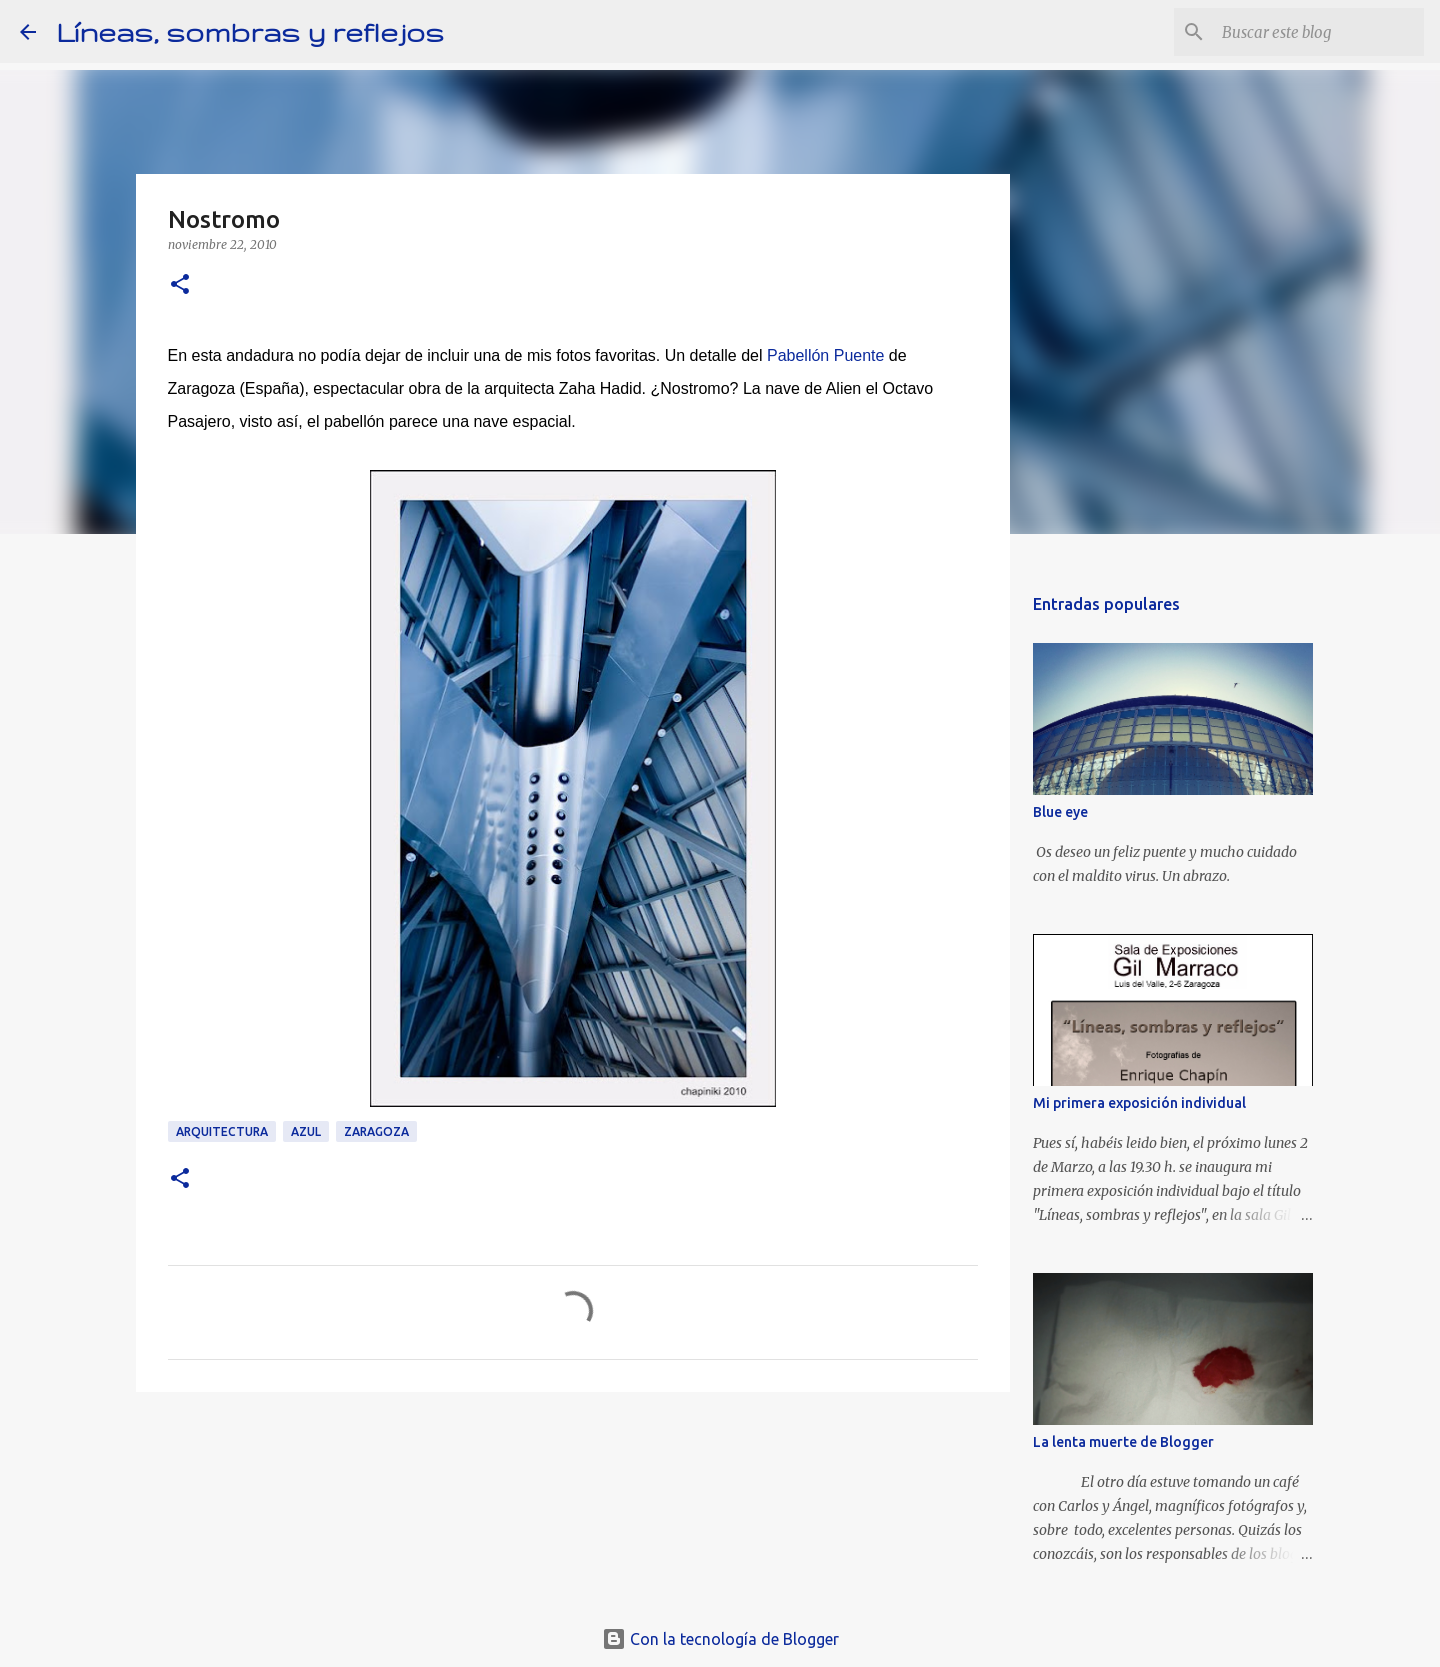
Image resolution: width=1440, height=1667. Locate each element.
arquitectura (222, 1131)
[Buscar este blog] (1319, 32)
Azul (306, 1131)
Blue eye (1060, 812)
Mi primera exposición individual (1139, 1103)
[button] (180, 285)
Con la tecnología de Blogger (720, 1639)
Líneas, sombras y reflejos (250, 31)
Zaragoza (376, 1131)
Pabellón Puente (824, 355)
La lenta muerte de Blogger (1123, 1442)
